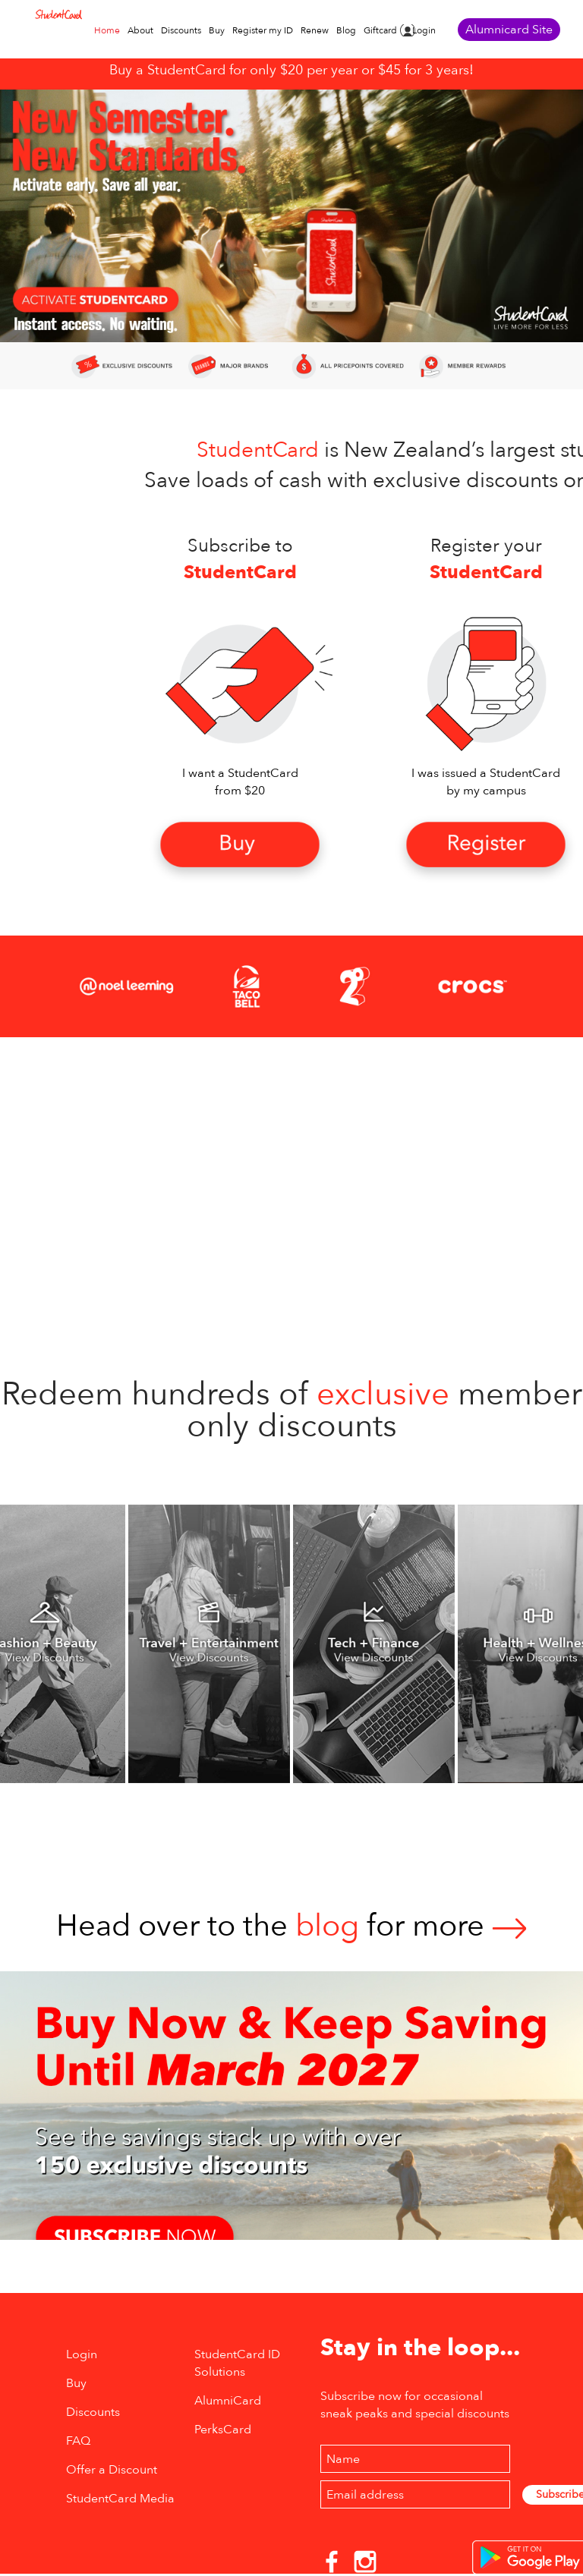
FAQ (78, 2441)
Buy (217, 30)
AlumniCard (227, 2400)
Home (107, 30)
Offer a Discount (111, 2469)
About (140, 30)
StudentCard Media (120, 2498)
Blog (346, 30)
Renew (315, 30)
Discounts (181, 30)
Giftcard (380, 30)
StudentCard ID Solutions (237, 2363)
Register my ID (262, 30)
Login (424, 30)
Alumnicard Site (509, 29)
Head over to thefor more (291, 1926)
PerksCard (222, 2429)
